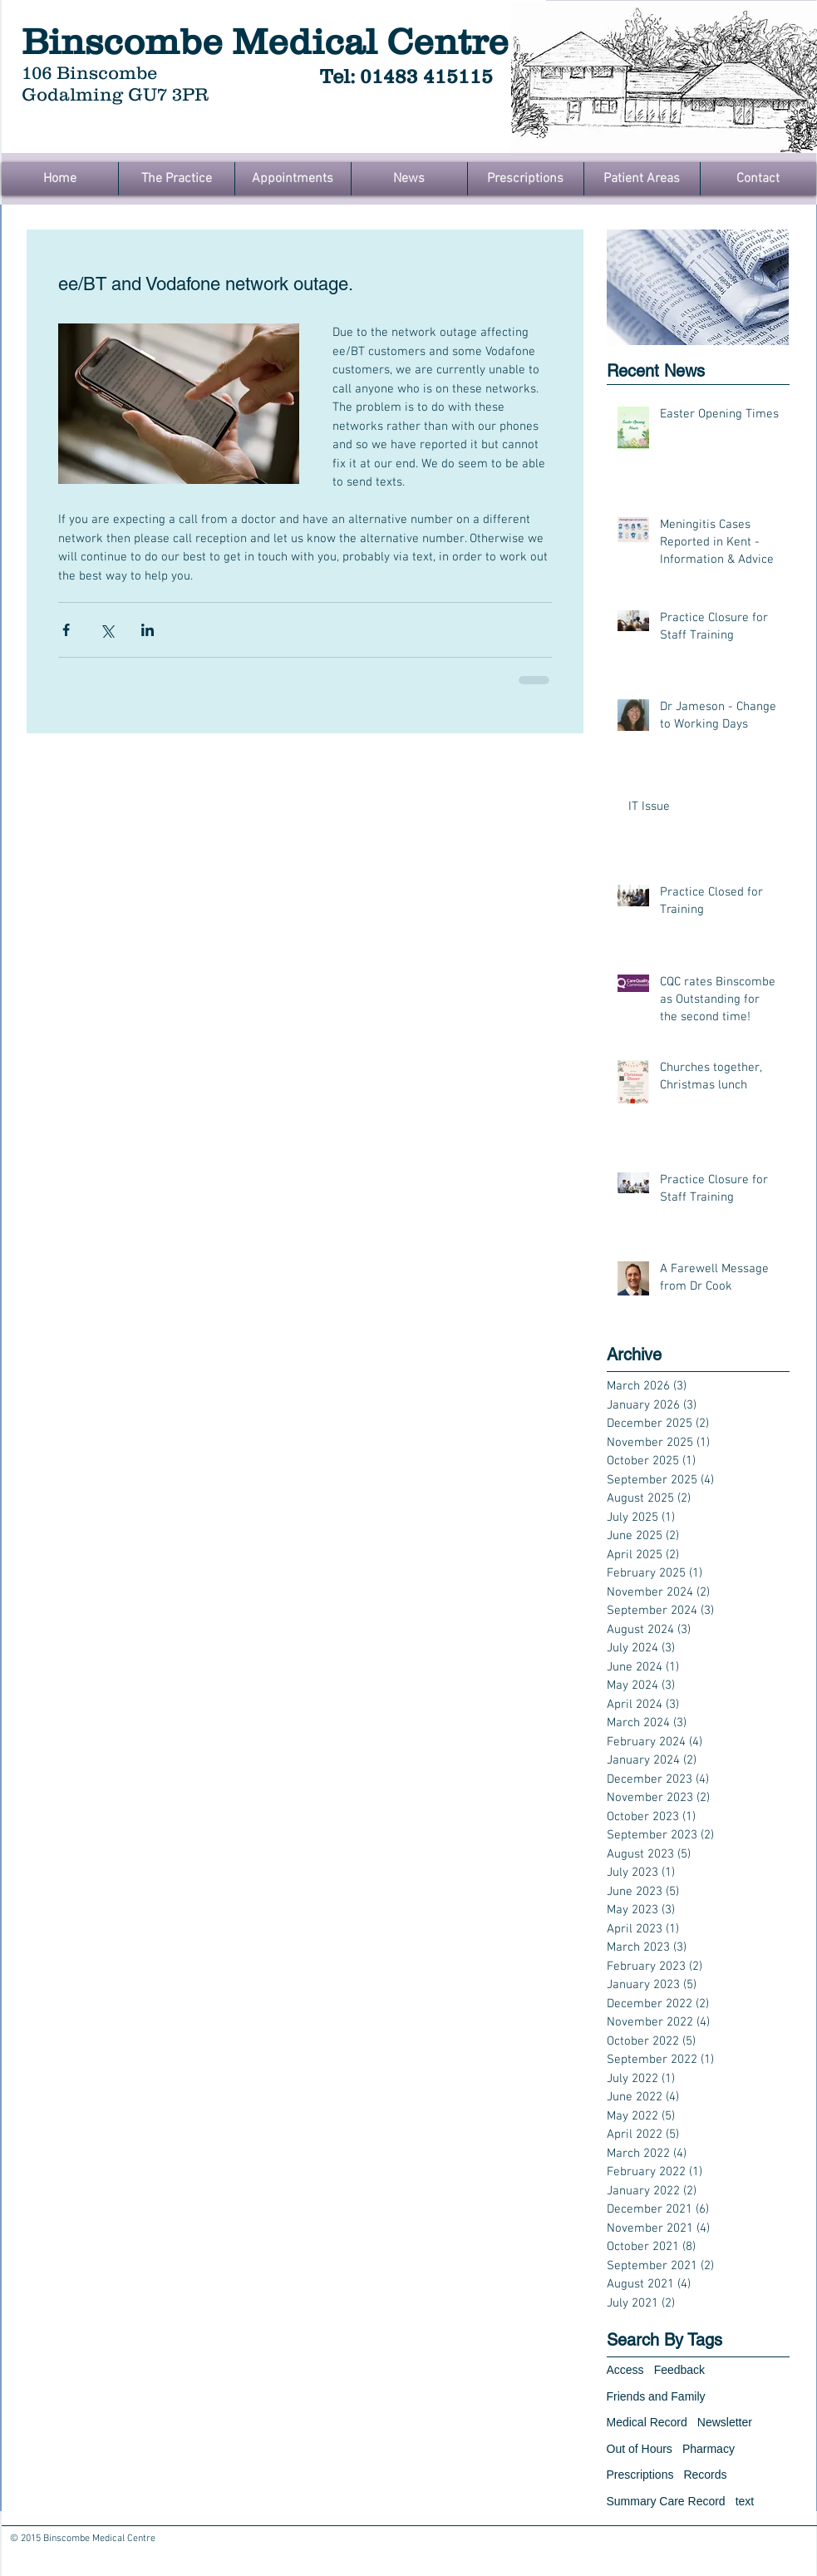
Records (704, 2474)
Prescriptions (640, 2474)
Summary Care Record (666, 2501)
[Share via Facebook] (66, 630)
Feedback (679, 2369)
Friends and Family (656, 2396)
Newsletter (724, 2422)
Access (625, 2369)
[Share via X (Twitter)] (107, 630)
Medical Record (647, 2422)
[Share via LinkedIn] (147, 630)
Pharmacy (708, 2448)
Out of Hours (639, 2448)
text (745, 2501)
